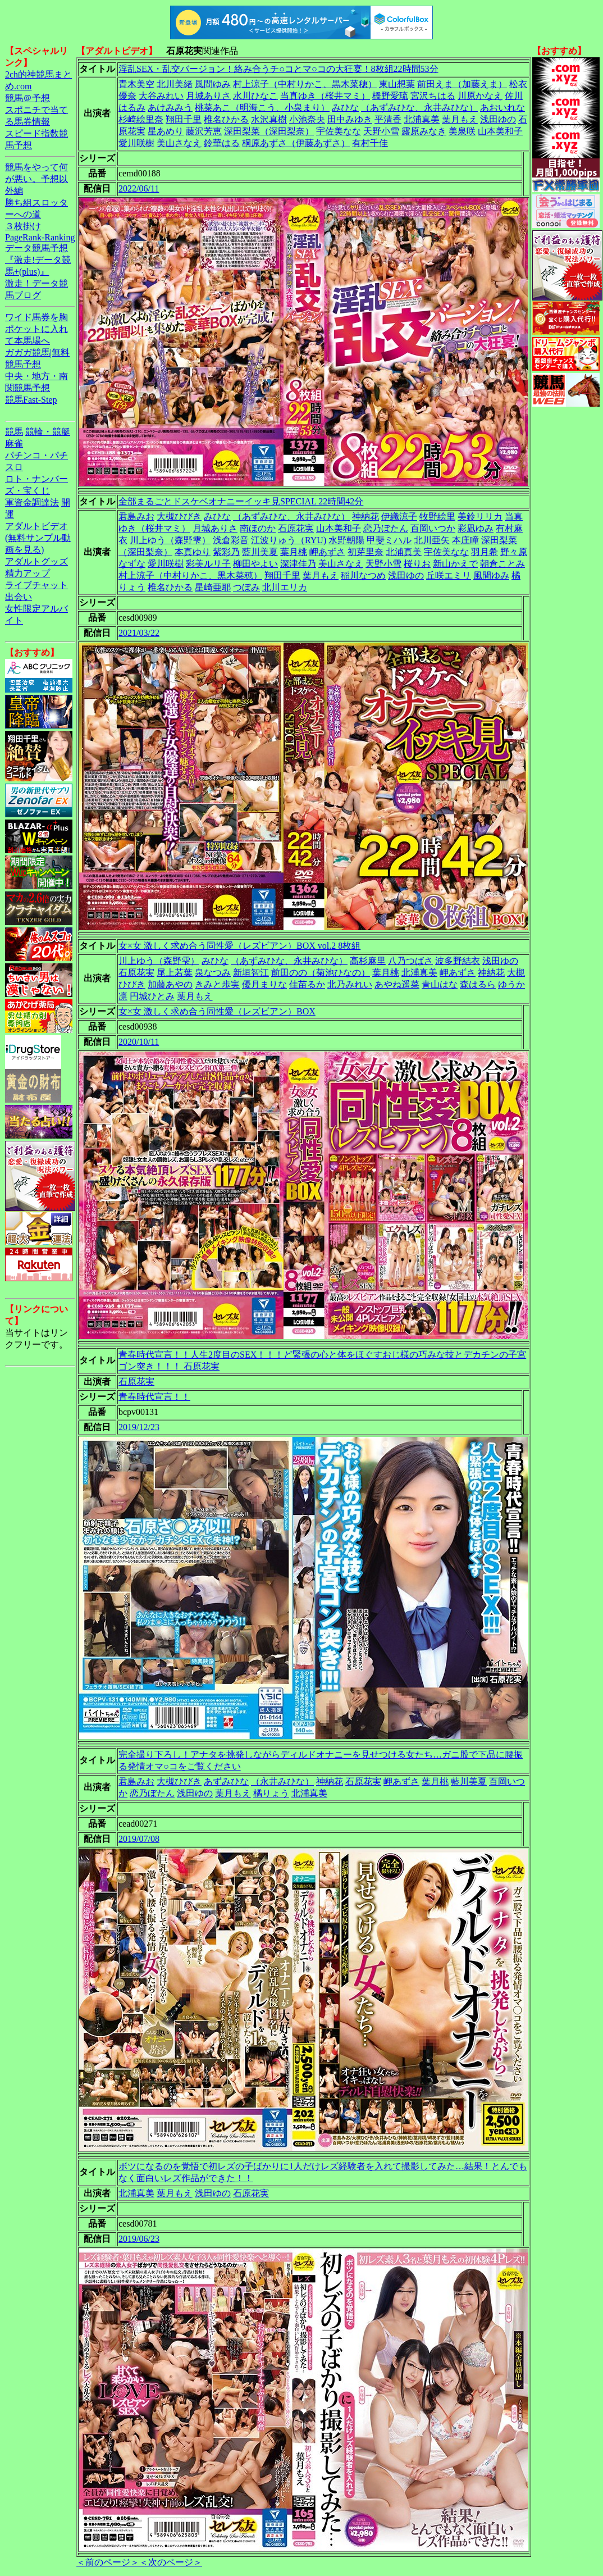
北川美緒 (175, 84)
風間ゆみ (213, 84)
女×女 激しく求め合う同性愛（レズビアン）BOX (217, 1011)
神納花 (365, 516)
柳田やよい (255, 563)
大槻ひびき (179, 516)
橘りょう (271, 1793)
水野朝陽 (346, 540)
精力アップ (27, 573)
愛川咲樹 (136, 143)
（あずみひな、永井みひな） (419, 107)
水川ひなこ (255, 96)
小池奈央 (307, 119)
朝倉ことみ (502, 563)
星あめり (166, 131)
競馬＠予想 (27, 98)
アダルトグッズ (36, 561)
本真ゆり (193, 552)
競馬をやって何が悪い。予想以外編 (36, 178)
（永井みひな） (282, 1781)
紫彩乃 (226, 552)
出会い (18, 597)
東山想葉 (397, 84)
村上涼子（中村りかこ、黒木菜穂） (305, 84)
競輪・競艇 (47, 431)
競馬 (14, 431)
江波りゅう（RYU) (288, 540)
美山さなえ (179, 143)
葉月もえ (460, 119)
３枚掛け (23, 226)
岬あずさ (327, 552)
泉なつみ (213, 972)
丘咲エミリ (448, 575)
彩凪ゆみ (476, 528)
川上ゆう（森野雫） (170, 540)
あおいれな (502, 107)
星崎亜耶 (213, 587)
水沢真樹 (269, 119)
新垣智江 (251, 972)
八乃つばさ (410, 961)
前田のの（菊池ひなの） (320, 972)
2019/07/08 (138, 1839)
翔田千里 (184, 119)
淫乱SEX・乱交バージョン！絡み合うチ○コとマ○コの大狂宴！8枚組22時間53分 (278, 69)
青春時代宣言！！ (154, 1396)
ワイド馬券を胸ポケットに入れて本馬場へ (36, 328)
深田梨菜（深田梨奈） (269, 131)
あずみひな (226, 1781)
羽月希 (484, 552)
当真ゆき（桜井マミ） (325, 96)
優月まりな (264, 984)
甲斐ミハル (389, 540)
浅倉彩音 (231, 540)
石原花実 (296, 528)
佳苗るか (307, 984)
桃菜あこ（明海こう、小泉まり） (262, 107)
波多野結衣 (457, 961)
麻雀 (14, 443)
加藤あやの (170, 984)
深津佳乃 (298, 563)
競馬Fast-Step (31, 399)
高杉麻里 (368, 961)
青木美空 (136, 84)
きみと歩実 (217, 984)
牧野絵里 (437, 516)
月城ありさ (208, 96)
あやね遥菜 (396, 984)
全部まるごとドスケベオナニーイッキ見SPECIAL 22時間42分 (240, 501)
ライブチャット (36, 585)
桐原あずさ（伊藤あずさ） (296, 143)
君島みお (136, 516)
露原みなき (423, 131)
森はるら (478, 984)
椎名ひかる (226, 119)
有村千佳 (370, 143)
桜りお (417, 563)
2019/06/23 (138, 2238)
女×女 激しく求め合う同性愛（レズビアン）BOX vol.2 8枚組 (239, 945)
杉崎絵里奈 (140, 119)
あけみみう (170, 107)
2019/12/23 (138, 1427)
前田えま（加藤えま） (462, 84)
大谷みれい (161, 96)
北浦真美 (422, 119)
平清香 (387, 119)
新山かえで (455, 563)
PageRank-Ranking (40, 237)
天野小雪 (381, 131)
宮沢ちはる (432, 96)
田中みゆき (349, 119)
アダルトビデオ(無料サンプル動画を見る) (38, 537)
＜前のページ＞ (107, 2562)
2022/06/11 (138, 188)
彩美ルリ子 (208, 563)
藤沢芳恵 (204, 131)
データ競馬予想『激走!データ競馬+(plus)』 (38, 259)
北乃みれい (349, 984)
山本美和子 (500, 131)
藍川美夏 (260, 552)
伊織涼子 (399, 516)
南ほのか (258, 528)
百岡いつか (432, 528)
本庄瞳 (465, 540)
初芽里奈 (365, 552)
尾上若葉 (175, 972)
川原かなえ (480, 96)
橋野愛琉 (390, 96)
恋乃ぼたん (385, 528)
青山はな (440, 984)
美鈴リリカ (480, 516)
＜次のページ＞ (170, 2562)
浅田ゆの (498, 119)
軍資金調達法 (32, 502)
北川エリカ (284, 587)
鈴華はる (222, 143)
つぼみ (246, 587)
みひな (345, 107)
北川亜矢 (432, 540)
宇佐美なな (338, 131)
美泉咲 (462, 131)
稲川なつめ (363, 575)
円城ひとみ (152, 996)
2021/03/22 (138, 633)
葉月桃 (293, 552)
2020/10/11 (138, 1041)
